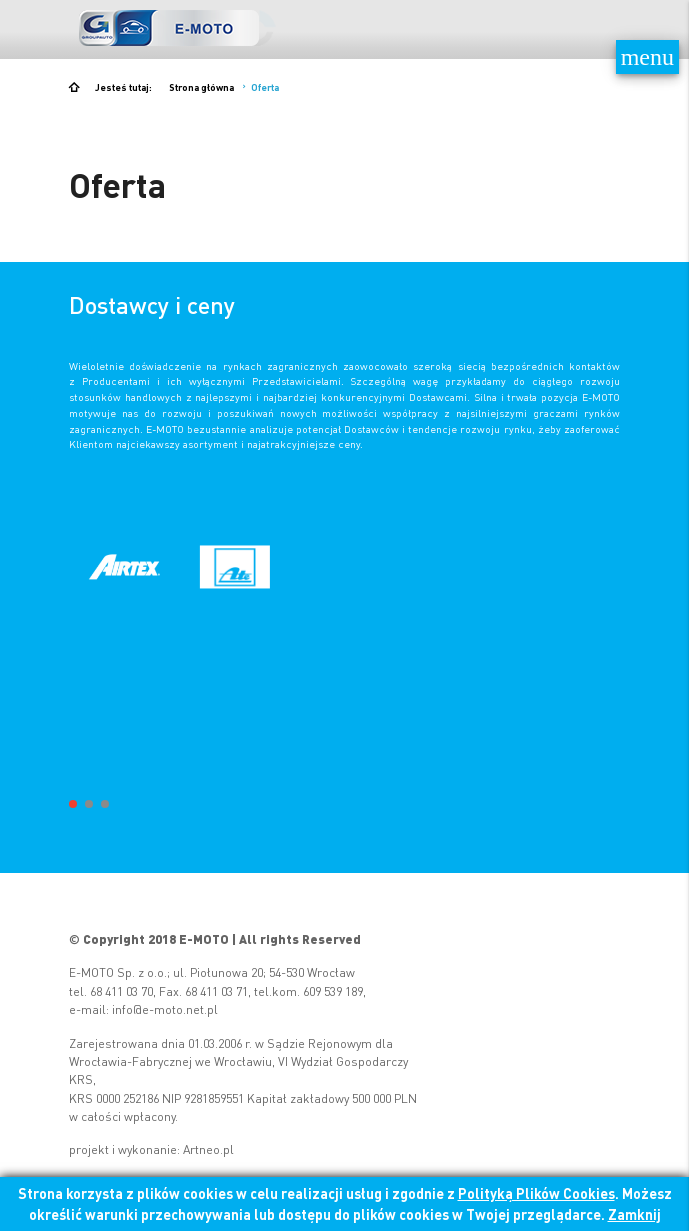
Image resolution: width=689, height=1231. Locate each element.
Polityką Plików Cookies (536, 1193)
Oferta (265, 87)
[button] (73, 804)
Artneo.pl (208, 1149)
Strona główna (201, 87)
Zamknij (634, 1214)
